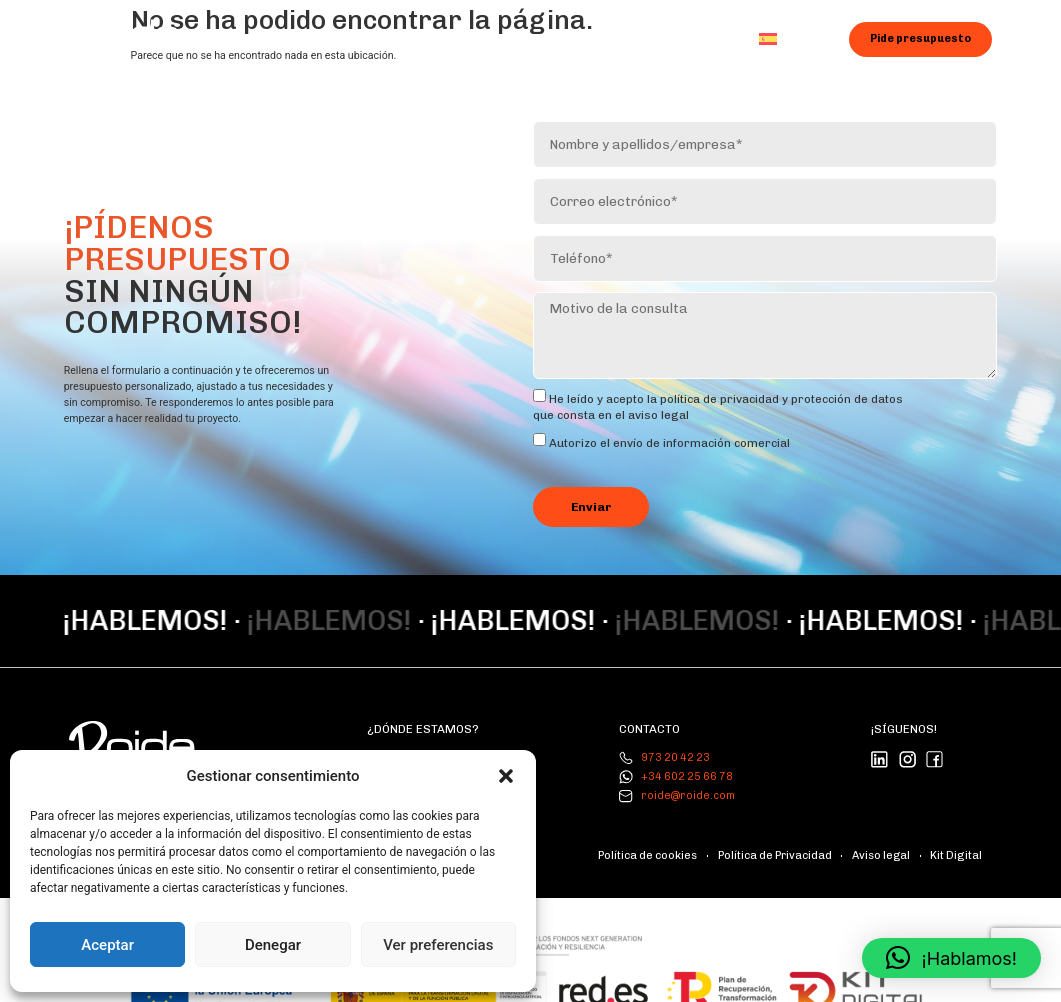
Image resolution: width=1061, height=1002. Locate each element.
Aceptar (107, 945)
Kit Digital (960, 843)
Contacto (694, 38)
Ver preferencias (438, 945)
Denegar (273, 945)
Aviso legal (893, 843)
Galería (542, 38)
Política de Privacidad (797, 843)
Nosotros (345, 38)
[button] (506, 776)
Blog (616, 38)
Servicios (447, 39)
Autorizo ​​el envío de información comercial (669, 436)
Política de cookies (681, 843)
